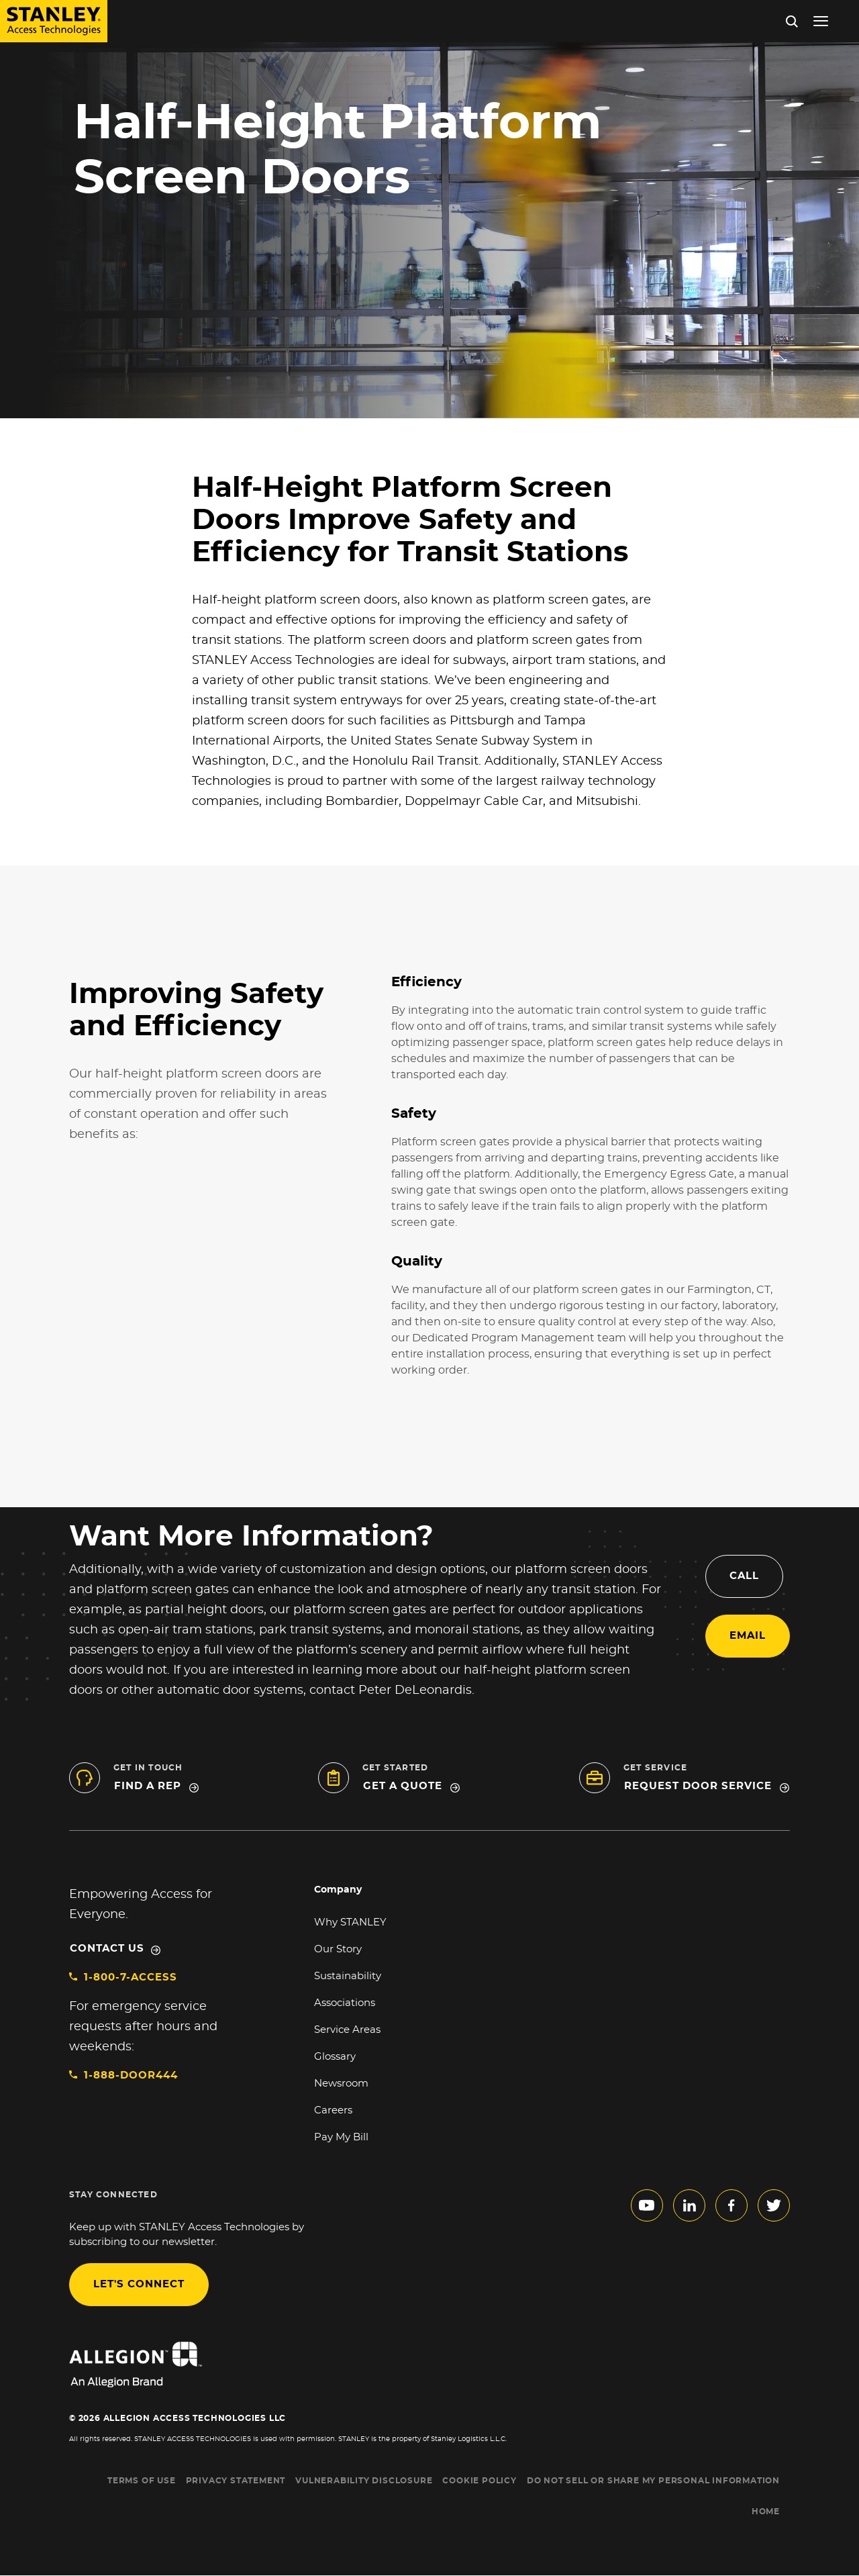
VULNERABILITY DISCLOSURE (363, 2481)
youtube (647, 2205)
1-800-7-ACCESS (130, 1977)
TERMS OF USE (141, 2481)
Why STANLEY (350, 1922)
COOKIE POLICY (479, 2481)
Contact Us (107, 1949)
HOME (766, 2512)
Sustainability (347, 1976)
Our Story (338, 1949)
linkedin (689, 2205)
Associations (344, 2003)
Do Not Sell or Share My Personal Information (653, 2481)
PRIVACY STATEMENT (236, 2481)
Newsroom (341, 2084)
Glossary (335, 2057)
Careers (333, 2110)
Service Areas (347, 2030)
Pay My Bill (341, 2137)
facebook (731, 2205)
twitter (774, 2205)
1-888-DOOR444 (131, 2075)
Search (792, 21)
